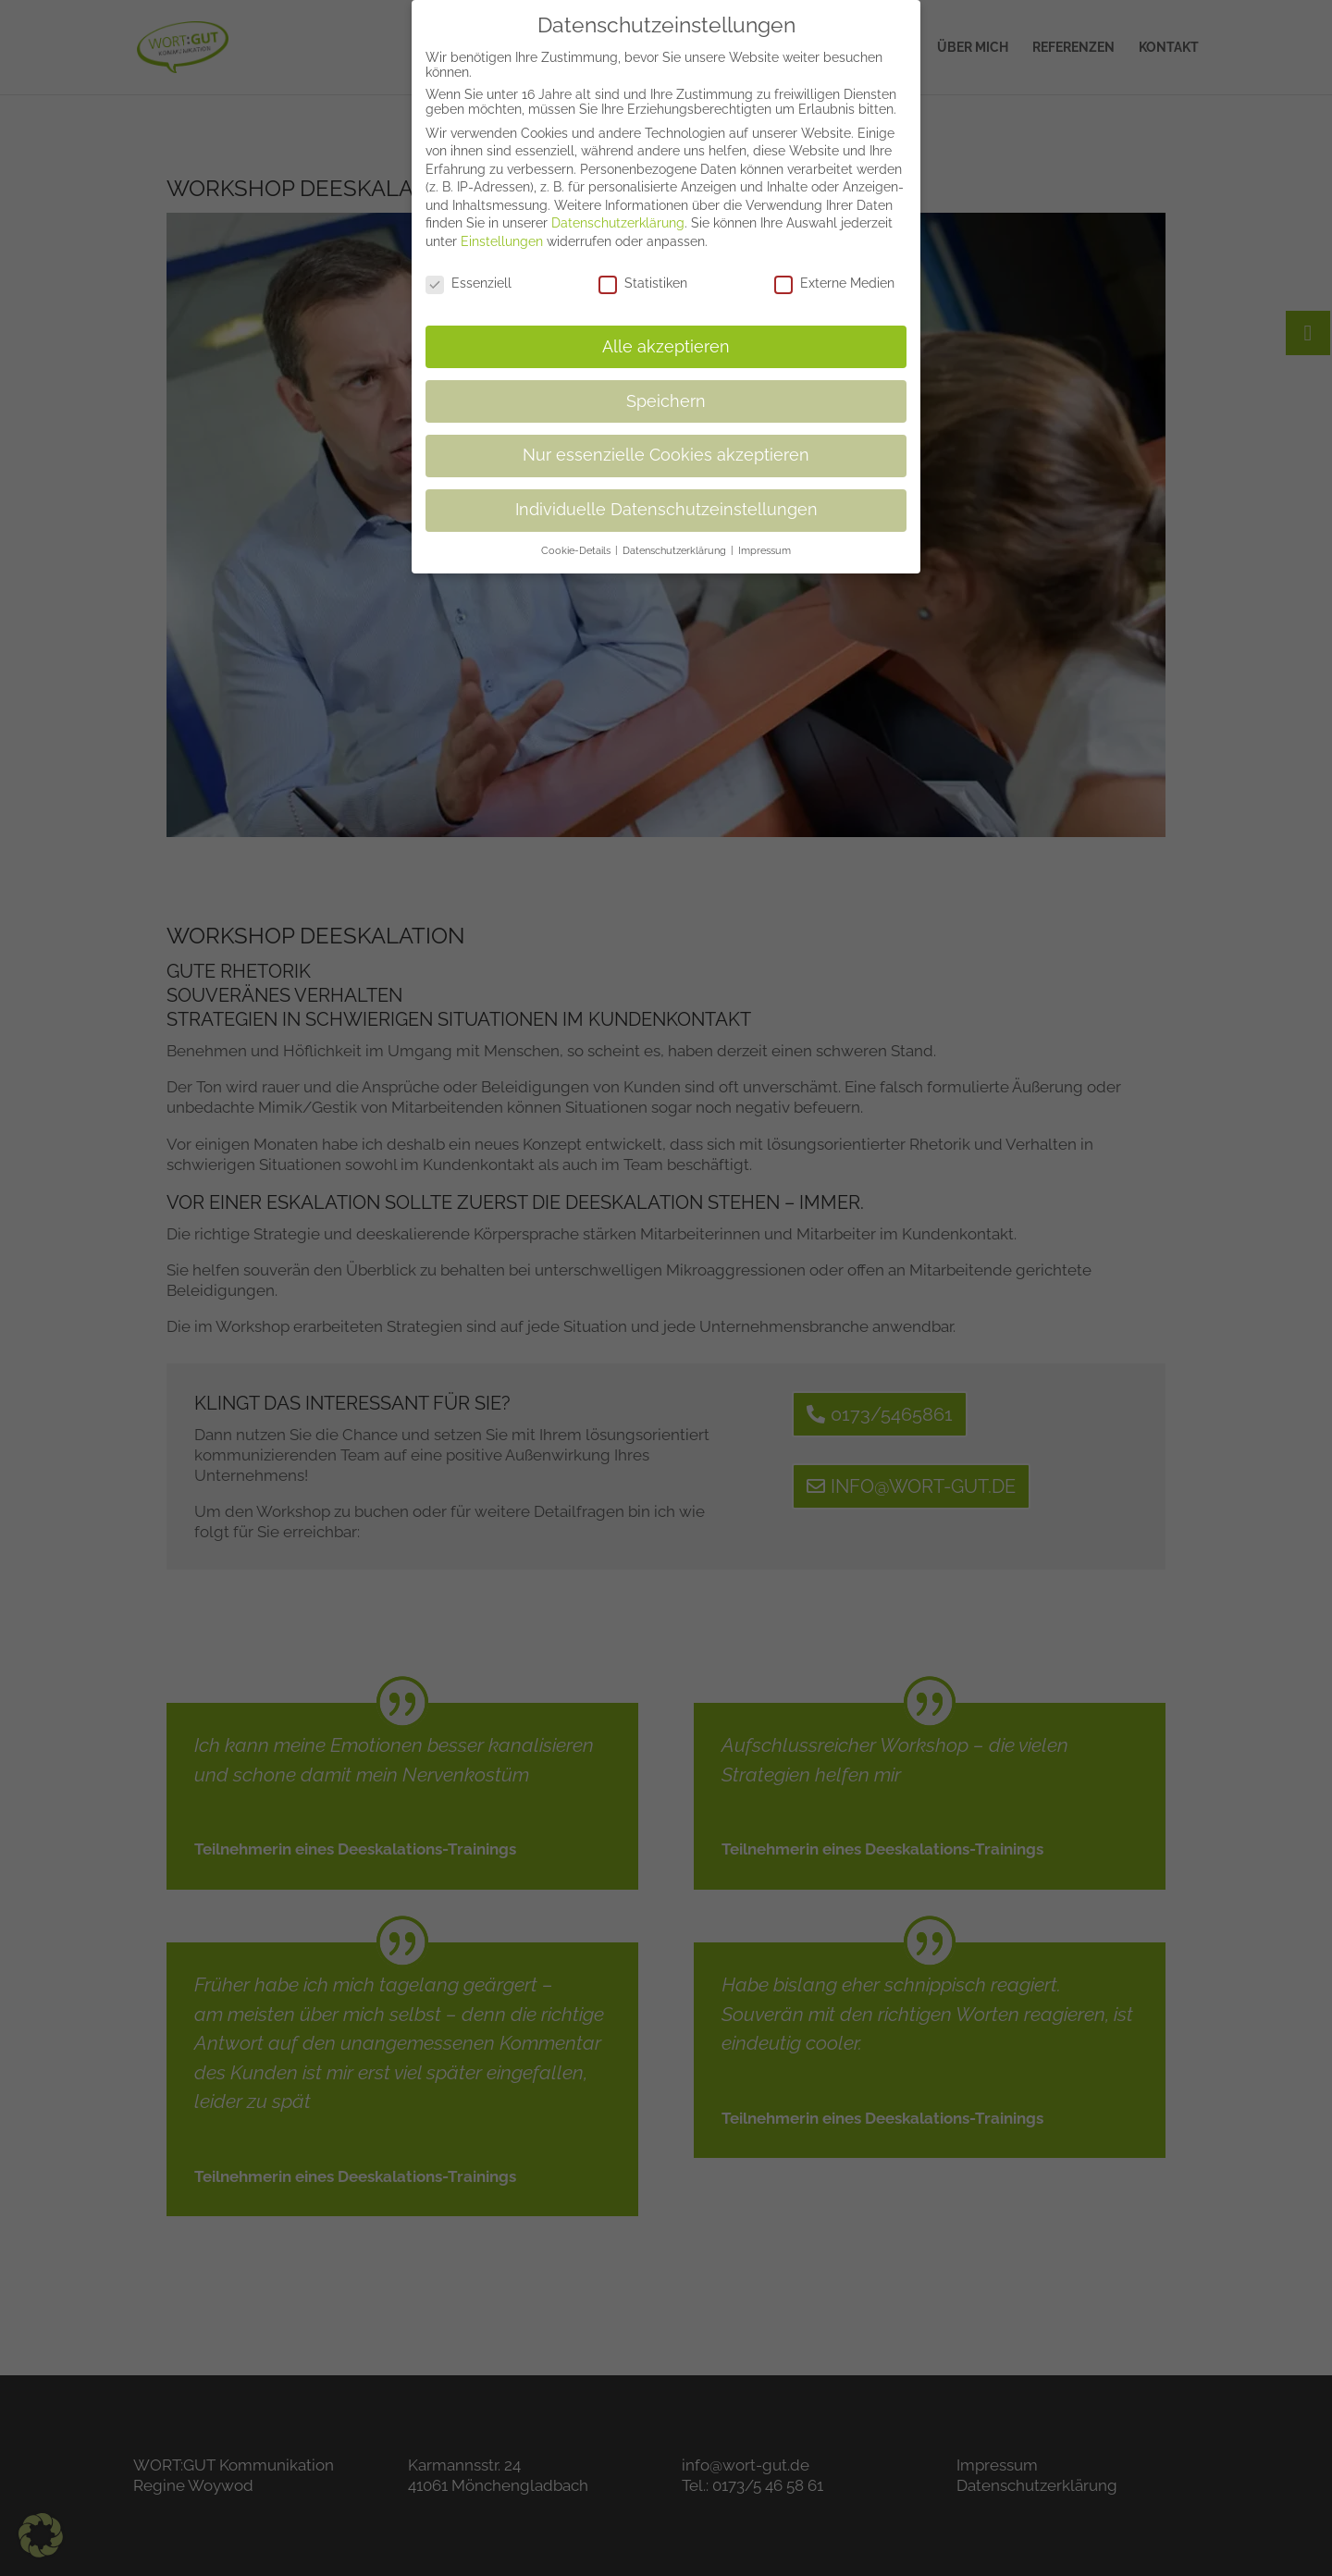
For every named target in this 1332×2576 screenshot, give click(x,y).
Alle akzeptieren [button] (666, 335)
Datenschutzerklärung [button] (676, 539)
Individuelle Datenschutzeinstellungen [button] (666, 498)
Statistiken (642, 271)
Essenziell (469, 271)
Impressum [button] (764, 539)
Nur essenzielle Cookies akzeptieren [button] (666, 444)
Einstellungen (502, 230)
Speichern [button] (666, 389)
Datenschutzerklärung (617, 211)
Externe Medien (834, 271)
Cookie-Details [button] (577, 539)
